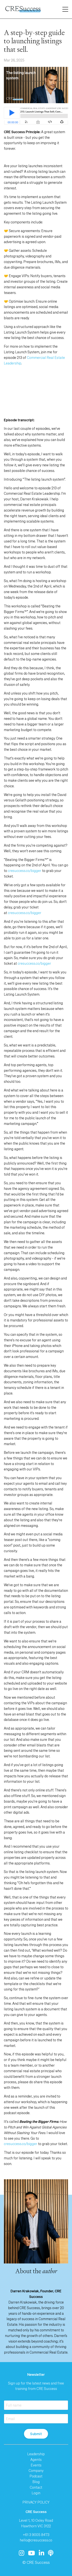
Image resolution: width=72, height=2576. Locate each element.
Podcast (36, 2476)
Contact (36, 2487)
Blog (36, 2481)
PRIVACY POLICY (36, 2502)
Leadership (36, 2454)
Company (36, 2470)
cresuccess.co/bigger (24, 870)
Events (36, 2465)
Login (36, 2493)
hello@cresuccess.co (36, 2540)
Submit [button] (36, 2433)
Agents (36, 2459)
